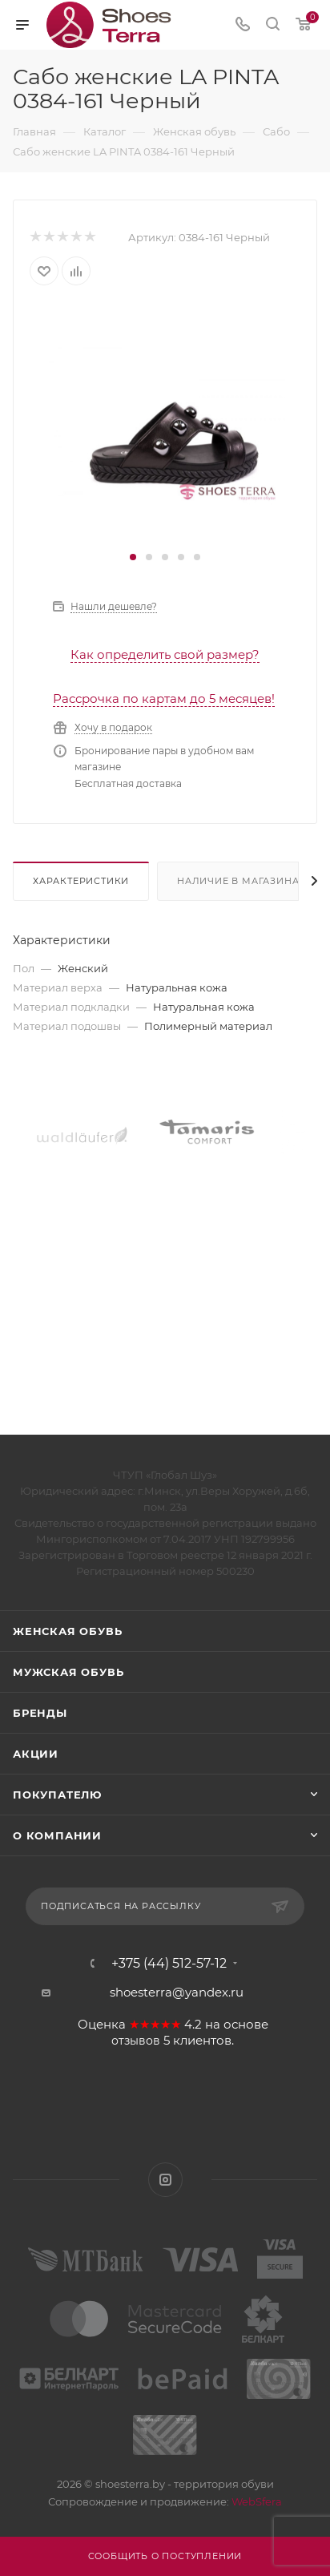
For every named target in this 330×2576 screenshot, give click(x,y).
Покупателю (57, 1794)
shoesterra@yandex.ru (176, 1992)
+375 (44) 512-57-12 (169, 1963)
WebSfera (255, 2501)
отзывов (135, 2040)
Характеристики (81, 880)
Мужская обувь (68, 1672)
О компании (57, 1835)
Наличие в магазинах (241, 880)
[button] (133, 557)
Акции (35, 1753)
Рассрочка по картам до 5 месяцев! (164, 698)
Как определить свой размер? (165, 654)
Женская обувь (67, 1631)
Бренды (40, 1712)
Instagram (165, 2179)
